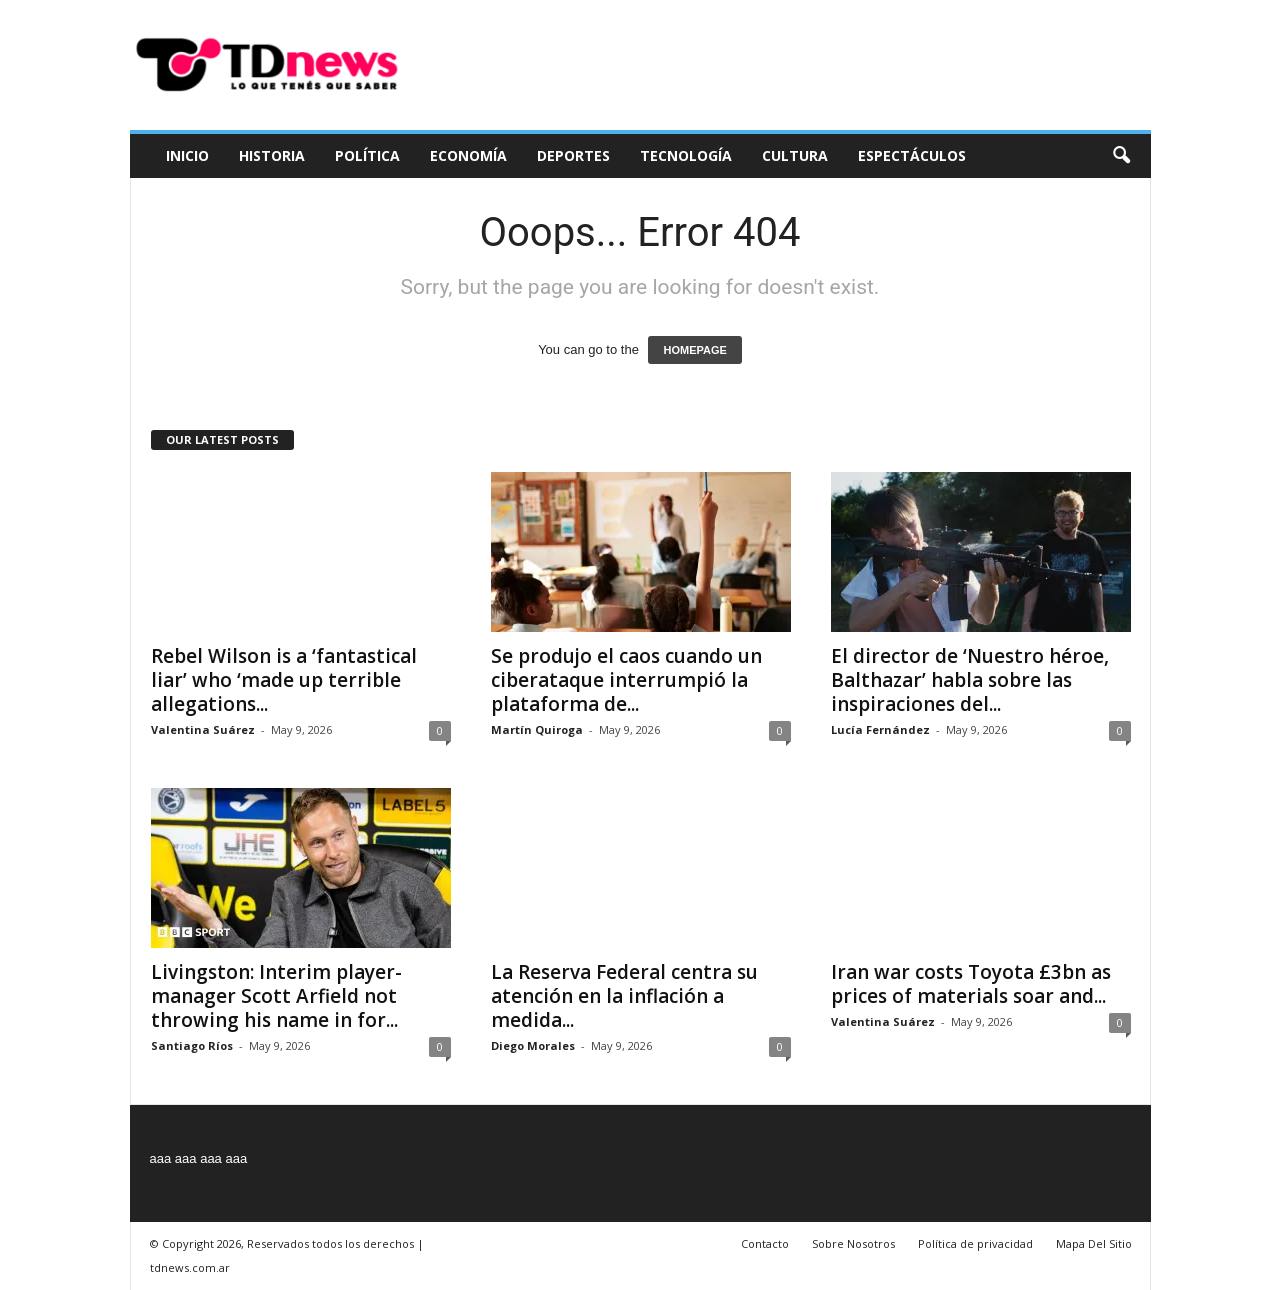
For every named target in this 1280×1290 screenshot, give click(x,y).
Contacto (765, 1243)
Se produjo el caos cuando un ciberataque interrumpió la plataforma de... (626, 680)
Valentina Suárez (203, 729)
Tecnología (686, 155)
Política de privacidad (975, 1243)
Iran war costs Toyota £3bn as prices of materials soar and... (971, 984)
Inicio (187, 155)
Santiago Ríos (192, 1045)
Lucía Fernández (880, 729)
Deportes (573, 155)
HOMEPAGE (694, 350)
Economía (468, 155)
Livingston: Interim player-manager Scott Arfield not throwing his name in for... (276, 996)
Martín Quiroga (537, 729)
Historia (272, 155)
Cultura (795, 155)
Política (367, 155)
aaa (161, 1158)
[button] (1121, 156)
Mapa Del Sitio (1094, 1243)
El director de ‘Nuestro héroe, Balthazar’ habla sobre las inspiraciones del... (970, 680)
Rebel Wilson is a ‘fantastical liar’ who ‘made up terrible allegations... (284, 680)
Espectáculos (912, 155)
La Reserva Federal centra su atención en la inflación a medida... (624, 996)
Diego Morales (533, 1045)
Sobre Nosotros (853, 1243)
